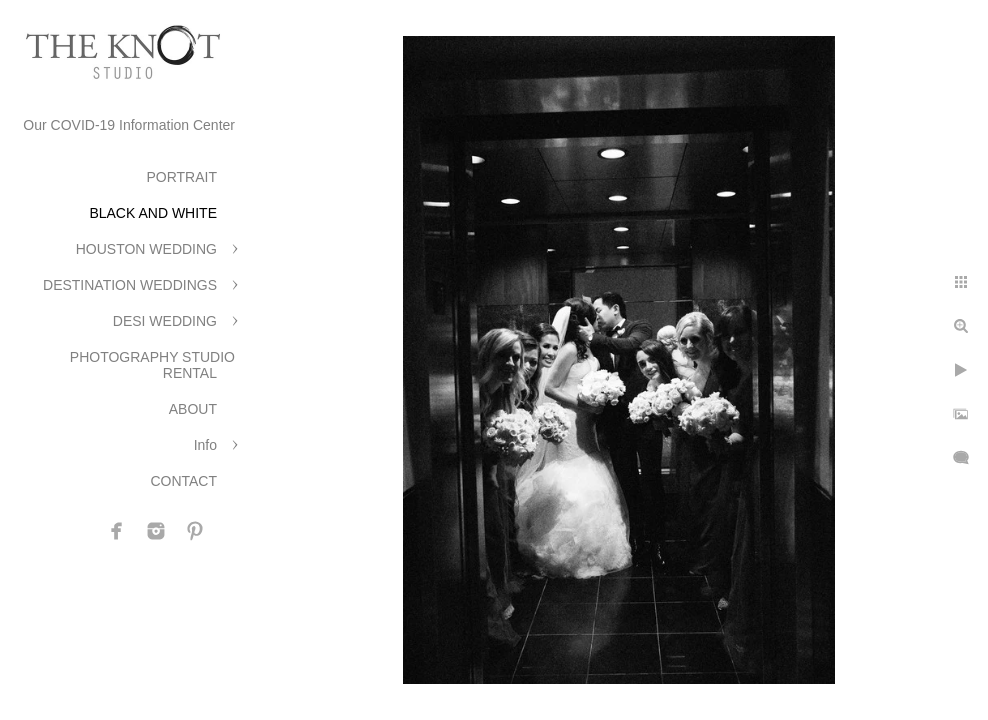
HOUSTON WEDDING (146, 249)
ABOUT (193, 409)
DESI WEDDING (165, 321)
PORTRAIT (181, 177)
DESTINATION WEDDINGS (130, 285)
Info (205, 445)
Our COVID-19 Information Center (129, 125)
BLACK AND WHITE (153, 213)
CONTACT (183, 481)
